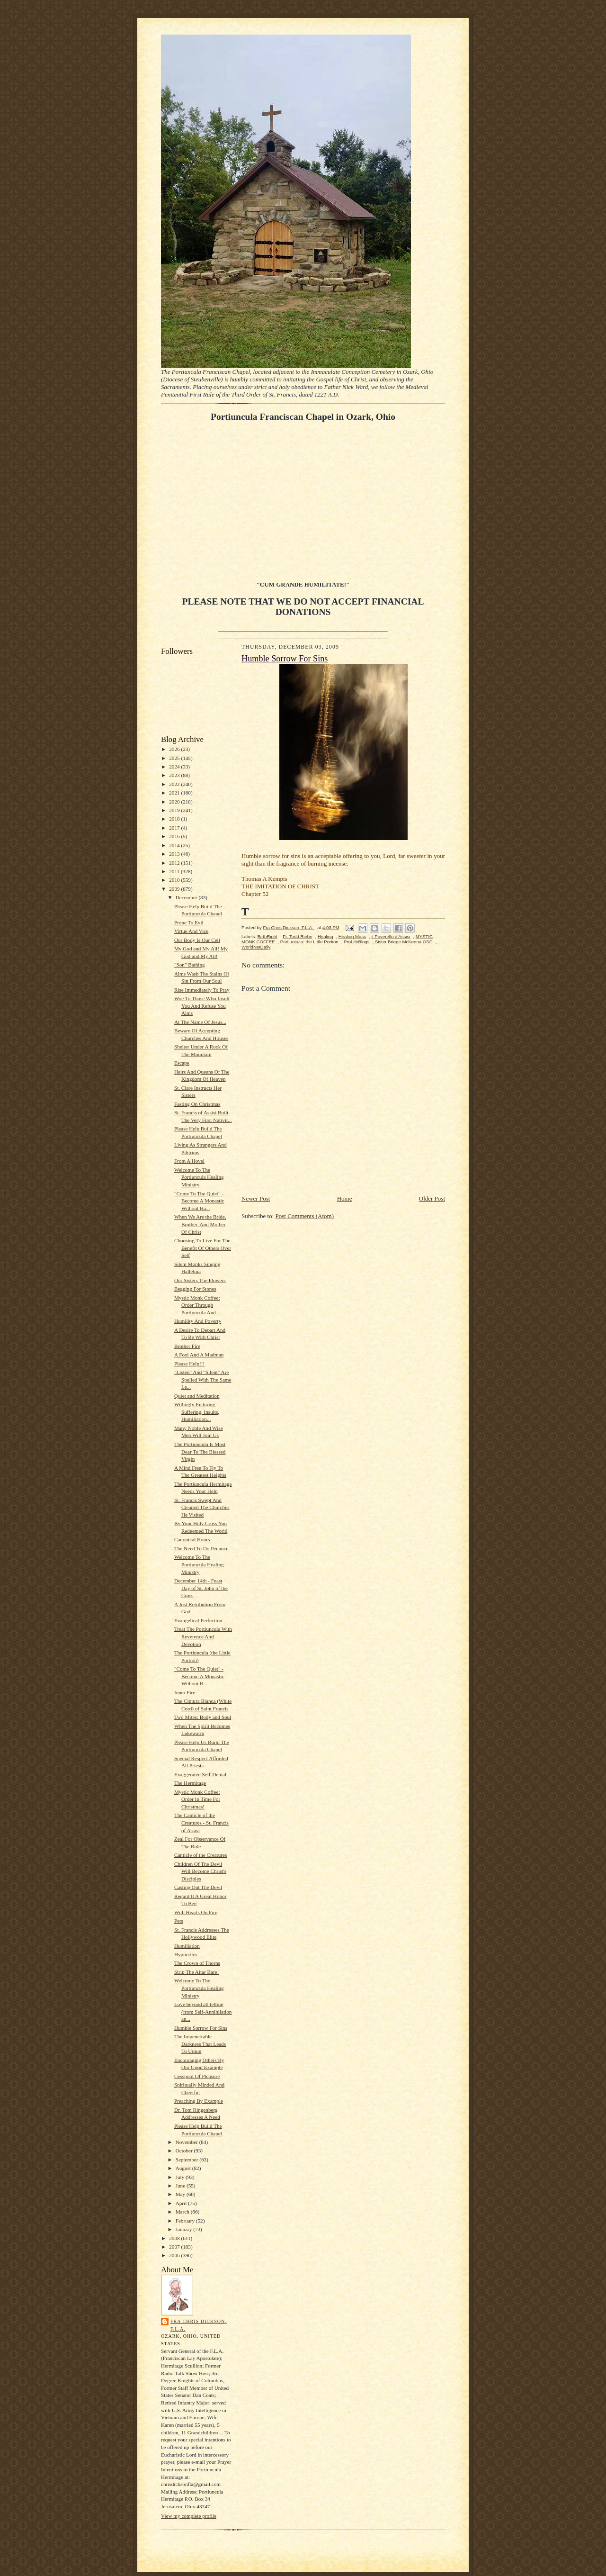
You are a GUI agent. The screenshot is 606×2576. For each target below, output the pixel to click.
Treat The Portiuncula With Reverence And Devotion (203, 1636)
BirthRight (267, 936)
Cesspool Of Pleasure (197, 2076)
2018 (175, 819)
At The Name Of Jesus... (200, 1022)
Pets (178, 1921)
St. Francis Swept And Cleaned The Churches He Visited (202, 1507)
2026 (175, 749)
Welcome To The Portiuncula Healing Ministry (199, 1177)
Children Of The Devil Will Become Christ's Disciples (200, 1871)
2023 (175, 775)
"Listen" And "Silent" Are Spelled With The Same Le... (203, 1379)
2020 (175, 801)
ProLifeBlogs (357, 941)
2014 (175, 845)
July (181, 2177)
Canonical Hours (192, 1539)
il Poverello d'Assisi (390, 936)
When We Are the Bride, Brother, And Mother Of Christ (200, 1224)
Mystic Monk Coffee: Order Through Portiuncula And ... (197, 1305)
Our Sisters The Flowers (200, 1280)
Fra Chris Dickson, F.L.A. (198, 2325)
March (183, 2211)
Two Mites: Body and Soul (202, 1717)
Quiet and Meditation (197, 1396)
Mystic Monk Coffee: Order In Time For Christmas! (197, 1799)
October (185, 2150)
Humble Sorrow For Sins (200, 2028)
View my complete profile (188, 2516)
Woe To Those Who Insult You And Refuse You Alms (202, 1005)
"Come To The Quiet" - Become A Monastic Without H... (199, 1676)
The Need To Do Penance (201, 1548)
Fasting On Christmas (197, 1104)
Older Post (432, 1198)
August (184, 2168)
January (185, 2229)
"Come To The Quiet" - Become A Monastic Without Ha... (199, 1201)
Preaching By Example (198, 2101)
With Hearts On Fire (195, 1912)
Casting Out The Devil (198, 1887)
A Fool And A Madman (198, 1354)
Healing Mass (352, 936)
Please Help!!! (189, 1363)
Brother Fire (187, 1346)
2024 (175, 766)
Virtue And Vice (191, 931)
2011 (175, 871)
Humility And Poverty (197, 1321)
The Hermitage (190, 1783)
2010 (175, 880)
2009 (175, 889)
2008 (175, 2238)
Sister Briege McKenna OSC (404, 941)
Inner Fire (184, 1692)
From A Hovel (189, 1161)
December (187, 897)
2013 (175, 854)
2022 (175, 784)
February (186, 2220)
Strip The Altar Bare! (196, 1972)
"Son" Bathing (189, 964)
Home (344, 1198)
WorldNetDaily (255, 946)
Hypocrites (185, 1954)
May (181, 2194)
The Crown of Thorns (197, 1963)
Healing (325, 936)
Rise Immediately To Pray (202, 990)
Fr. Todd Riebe (297, 936)
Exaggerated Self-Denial (200, 1774)
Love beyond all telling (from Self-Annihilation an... (203, 2011)
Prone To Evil (189, 922)
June (181, 2185)
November (187, 2142)
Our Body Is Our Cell (197, 940)
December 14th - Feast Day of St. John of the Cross (201, 1588)
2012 (175, 863)
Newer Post (255, 1198)
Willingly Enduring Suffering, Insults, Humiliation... (196, 1411)
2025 (175, 758)
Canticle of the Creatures (200, 1855)
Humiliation (187, 1946)
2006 (175, 2255)
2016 (175, 836)
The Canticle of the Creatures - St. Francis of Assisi (201, 1822)
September (188, 2159)
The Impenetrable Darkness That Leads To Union (200, 2044)
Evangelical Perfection (198, 1620)
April (182, 2203)
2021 (175, 792)
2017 (175, 828)
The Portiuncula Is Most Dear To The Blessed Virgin (199, 1451)
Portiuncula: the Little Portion (309, 941)
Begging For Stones (195, 1289)
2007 (175, 2247)
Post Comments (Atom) (305, 1216)
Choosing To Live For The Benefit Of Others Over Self (202, 1248)
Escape (181, 1063)
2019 (175, 810)
